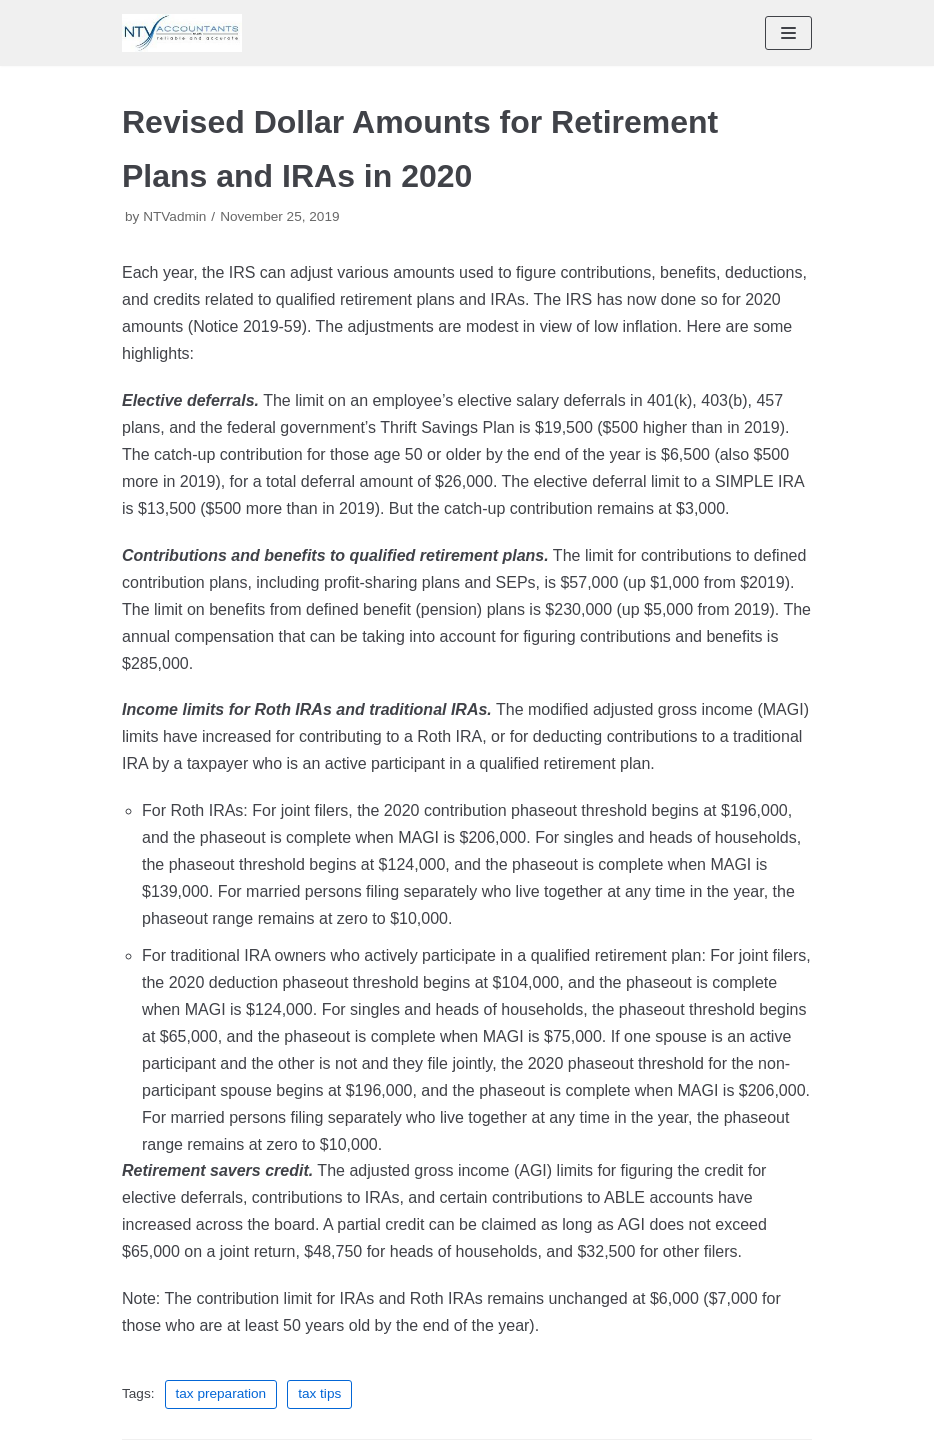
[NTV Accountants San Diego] (182, 33)
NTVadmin (174, 216)
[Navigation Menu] (788, 33)
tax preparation (221, 1393)
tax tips (319, 1393)
